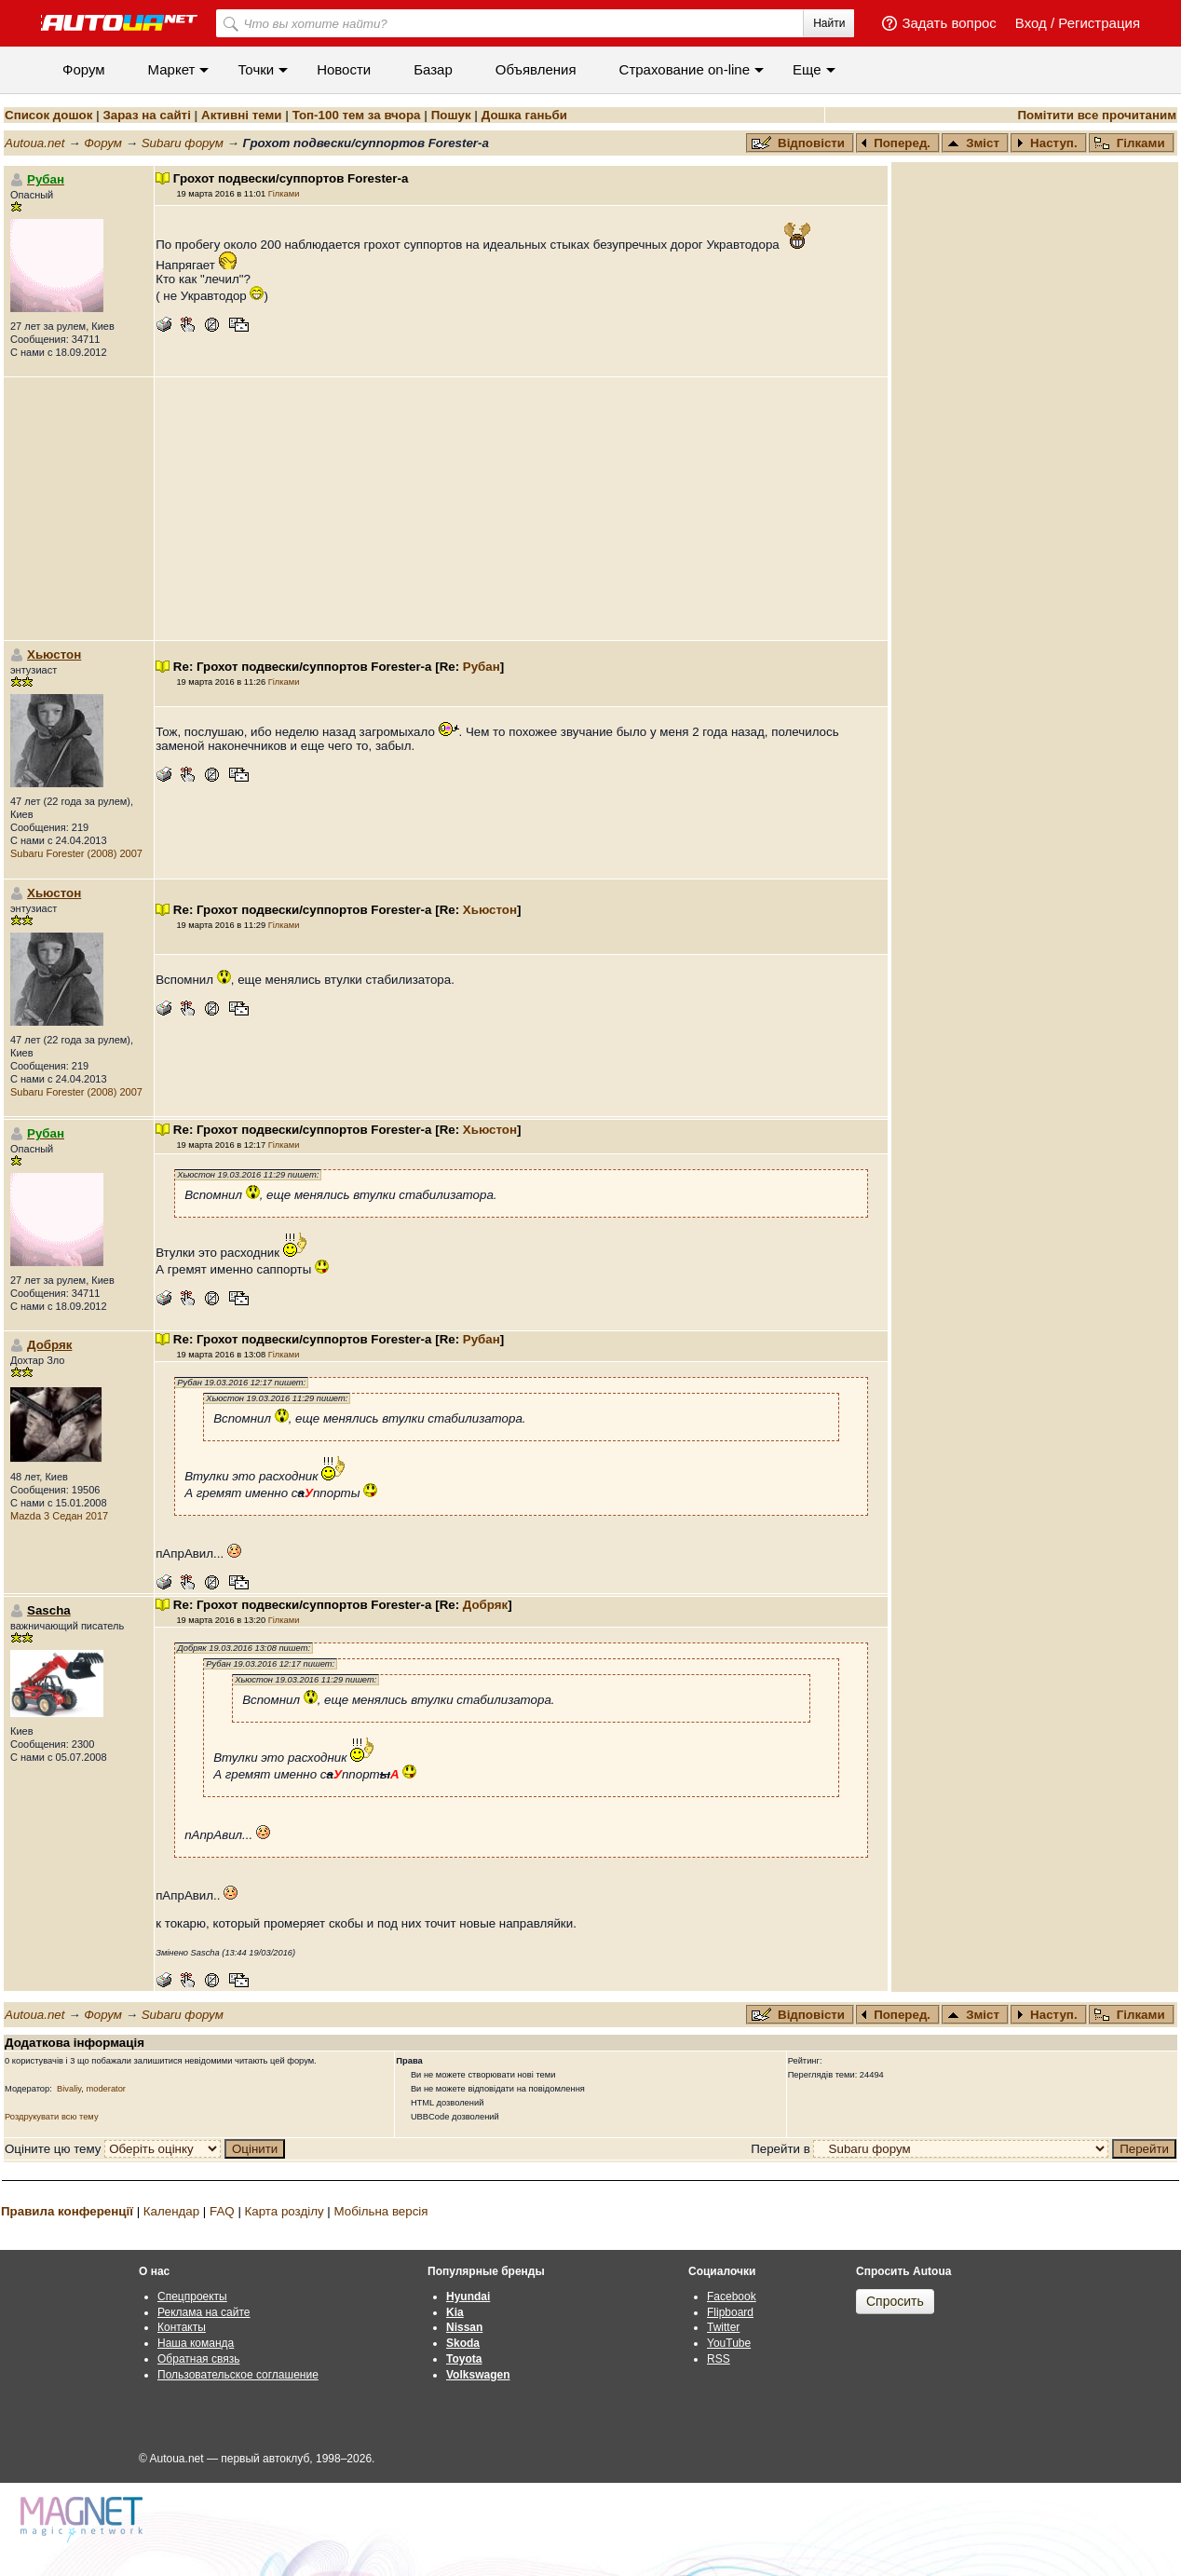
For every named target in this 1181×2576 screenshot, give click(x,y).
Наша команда (195, 2343)
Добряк (49, 1345)
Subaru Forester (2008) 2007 (76, 853)
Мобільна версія (380, 2211)
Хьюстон (54, 654)
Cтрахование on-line (684, 69)
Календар (171, 2211)
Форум (83, 69)
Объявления (536, 69)
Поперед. (896, 143)
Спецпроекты (192, 2296)
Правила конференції (67, 2211)
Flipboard (730, 2312)
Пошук (451, 115)
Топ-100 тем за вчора (356, 115)
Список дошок (48, 115)
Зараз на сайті (146, 115)
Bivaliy (69, 2088)
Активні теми (241, 115)
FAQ (222, 2211)
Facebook (731, 2296)
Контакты (181, 2327)
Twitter (723, 2327)
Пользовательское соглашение (238, 2374)
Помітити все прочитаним (1096, 115)
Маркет (172, 69)
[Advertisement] (522, 508)
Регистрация (1099, 23)
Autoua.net (34, 143)
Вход (1031, 23)
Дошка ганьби (524, 115)
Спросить (895, 2301)
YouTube (729, 2343)
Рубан (481, 667)
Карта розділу (284, 2211)
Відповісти (800, 143)
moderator (106, 2088)
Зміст (973, 143)
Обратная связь (198, 2358)
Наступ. (1046, 143)
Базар (433, 69)
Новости (344, 69)
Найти (829, 23)
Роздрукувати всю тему (52, 2116)
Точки (256, 69)
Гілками (1130, 143)
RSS (718, 2358)
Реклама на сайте (204, 2312)
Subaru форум (183, 143)
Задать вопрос (949, 23)
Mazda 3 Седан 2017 (59, 1515)
